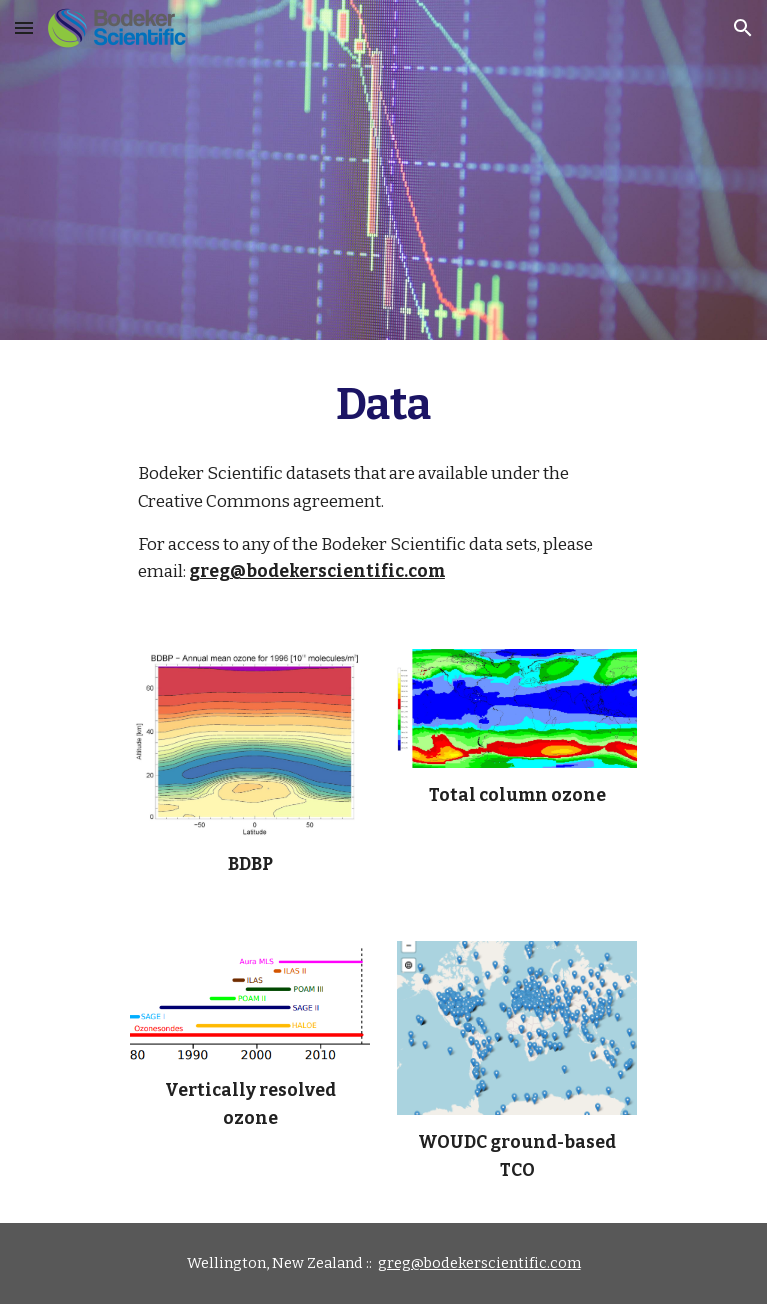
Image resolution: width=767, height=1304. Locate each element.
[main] (383, 405)
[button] (24, 27)
